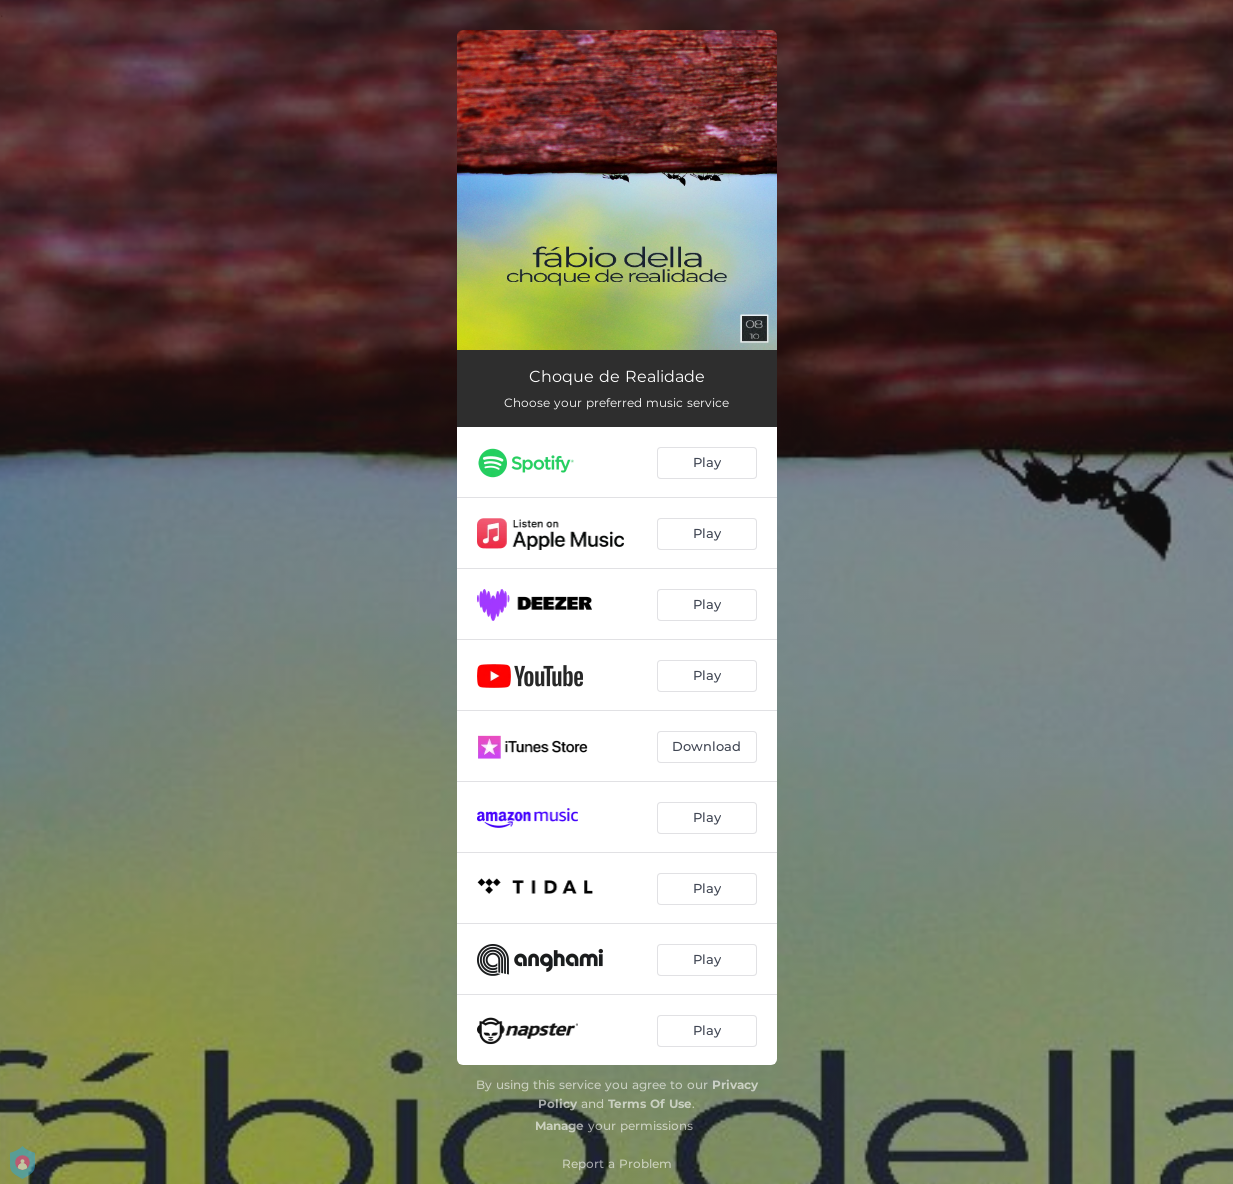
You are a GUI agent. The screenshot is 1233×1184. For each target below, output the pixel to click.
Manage (559, 1125)
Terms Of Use (650, 1103)
